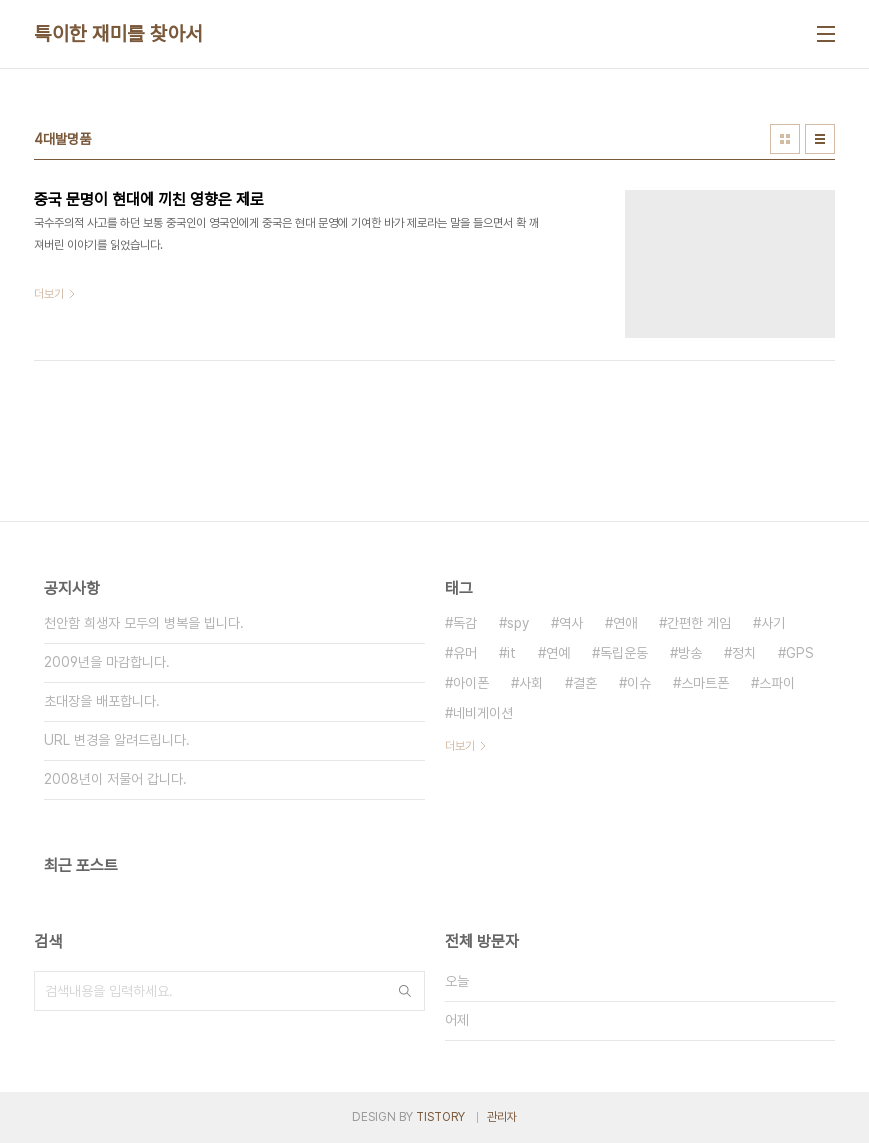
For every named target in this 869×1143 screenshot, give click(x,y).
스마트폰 (705, 683)
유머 (465, 653)
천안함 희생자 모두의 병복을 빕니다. (144, 623)
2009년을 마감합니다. (107, 662)
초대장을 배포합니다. (102, 701)
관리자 (502, 1117)
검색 (405, 991)
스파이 (777, 683)
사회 (531, 683)
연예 (558, 653)
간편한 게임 (699, 623)
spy (518, 623)
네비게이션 (483, 713)
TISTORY (440, 1117)
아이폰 (471, 683)
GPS (800, 653)
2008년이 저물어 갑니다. (115, 779)
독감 (465, 623)
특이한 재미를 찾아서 (118, 34)
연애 (625, 623)
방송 (690, 653)
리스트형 (820, 139)
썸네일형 (785, 139)
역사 (571, 623)
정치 (744, 653)
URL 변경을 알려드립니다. (117, 740)
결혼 (585, 683)
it (511, 653)
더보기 (460, 746)
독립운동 (624, 653)
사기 (773, 623)
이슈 (639, 683)
